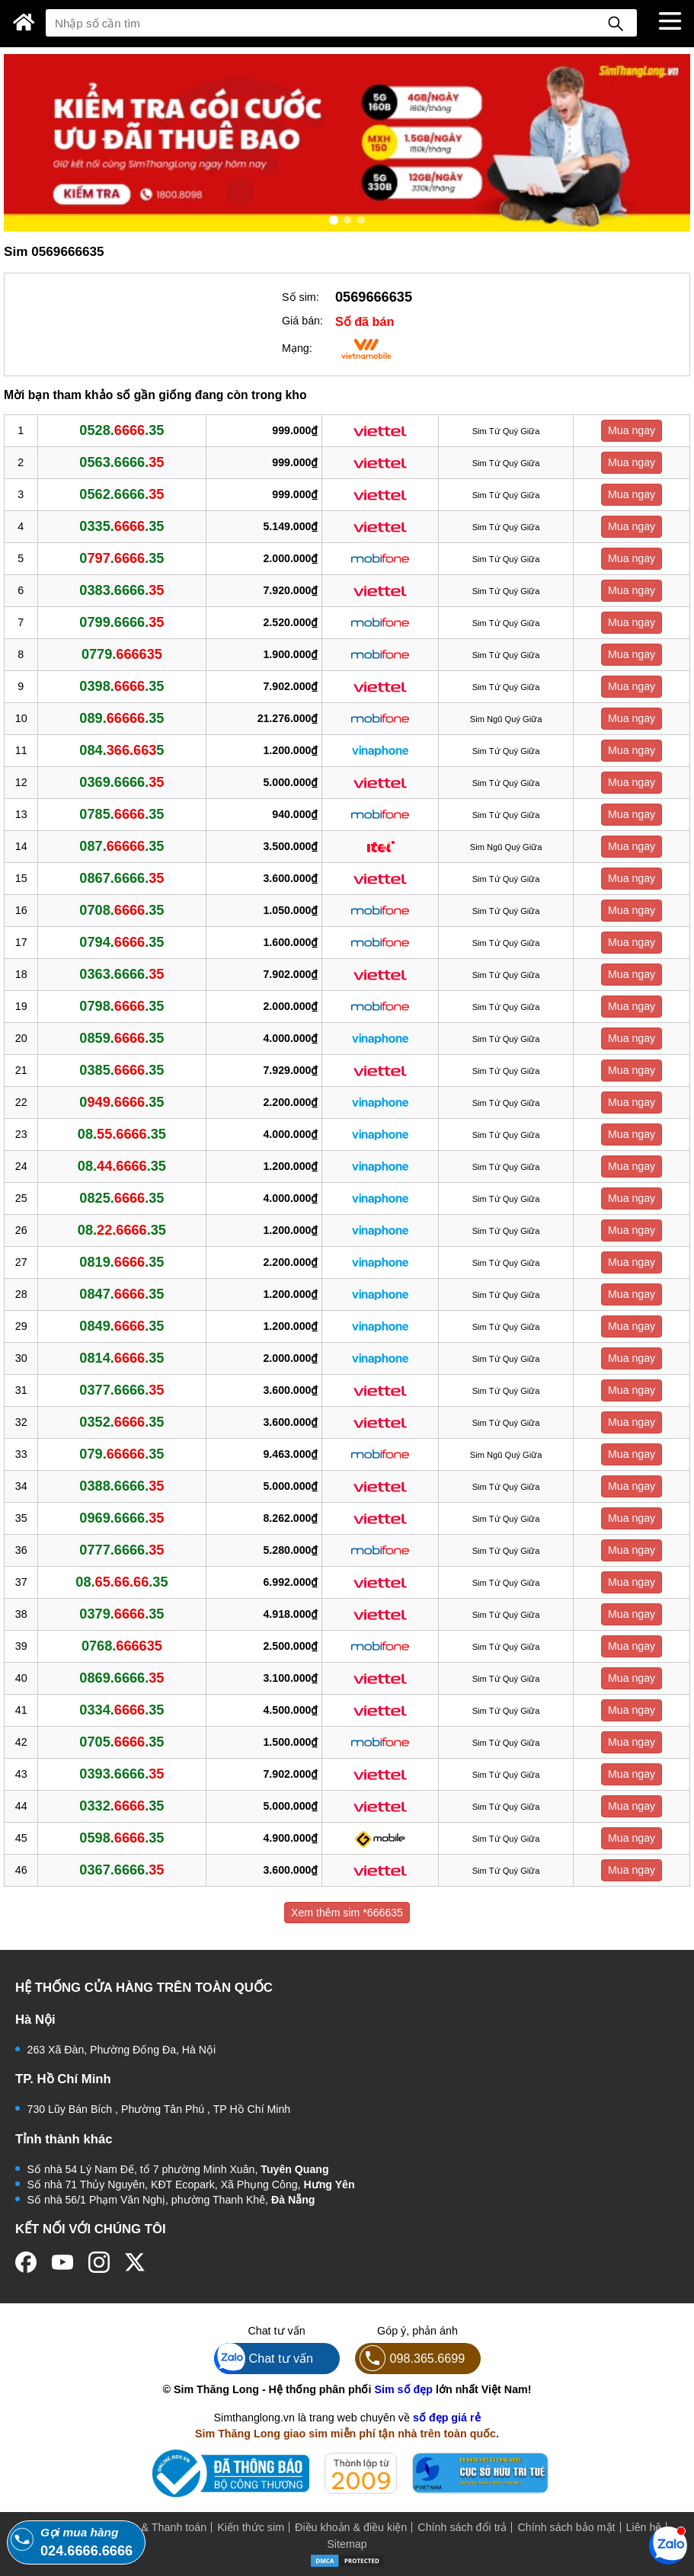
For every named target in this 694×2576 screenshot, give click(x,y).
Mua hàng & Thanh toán (148, 2527)
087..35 (121, 846)
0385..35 (121, 1070)
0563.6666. (121, 462)
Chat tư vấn (264, 2358)
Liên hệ (644, 2527)
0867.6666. (121, 878)
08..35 (122, 1134)
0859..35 (121, 1038)
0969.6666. (121, 1518)
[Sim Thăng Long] (24, 22)
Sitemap (346, 2544)
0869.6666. (121, 1678)
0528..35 (121, 430)
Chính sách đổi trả (462, 2527)
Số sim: (300, 297)
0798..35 (121, 1006)
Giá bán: (302, 321)
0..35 (121, 558)
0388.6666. (121, 1486)
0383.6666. (121, 590)
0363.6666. (121, 974)
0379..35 (121, 1614)
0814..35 (121, 1358)
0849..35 (121, 1326)
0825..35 (121, 1198)
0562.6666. (121, 494)
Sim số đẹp (403, 2389)
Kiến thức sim (250, 2527)
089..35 (121, 718)
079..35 (121, 1454)
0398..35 (121, 686)
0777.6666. (121, 1550)
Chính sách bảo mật (566, 2527)
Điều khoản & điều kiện (351, 2527)
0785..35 (121, 814)
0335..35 (121, 526)
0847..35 (121, 1294)
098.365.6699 (410, 2358)
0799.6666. (121, 622)
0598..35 (121, 1838)
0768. (122, 1646)
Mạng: (297, 348)
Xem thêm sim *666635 (347, 1912)
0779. (122, 654)
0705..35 (121, 1742)
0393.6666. (121, 1774)
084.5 (121, 750)
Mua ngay (631, 430)
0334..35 (121, 1710)
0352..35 (121, 1422)
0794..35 (121, 942)
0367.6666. (121, 1870)
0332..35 (121, 1806)
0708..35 (121, 910)
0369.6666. (121, 782)
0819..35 (121, 1262)
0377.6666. (121, 1390)
